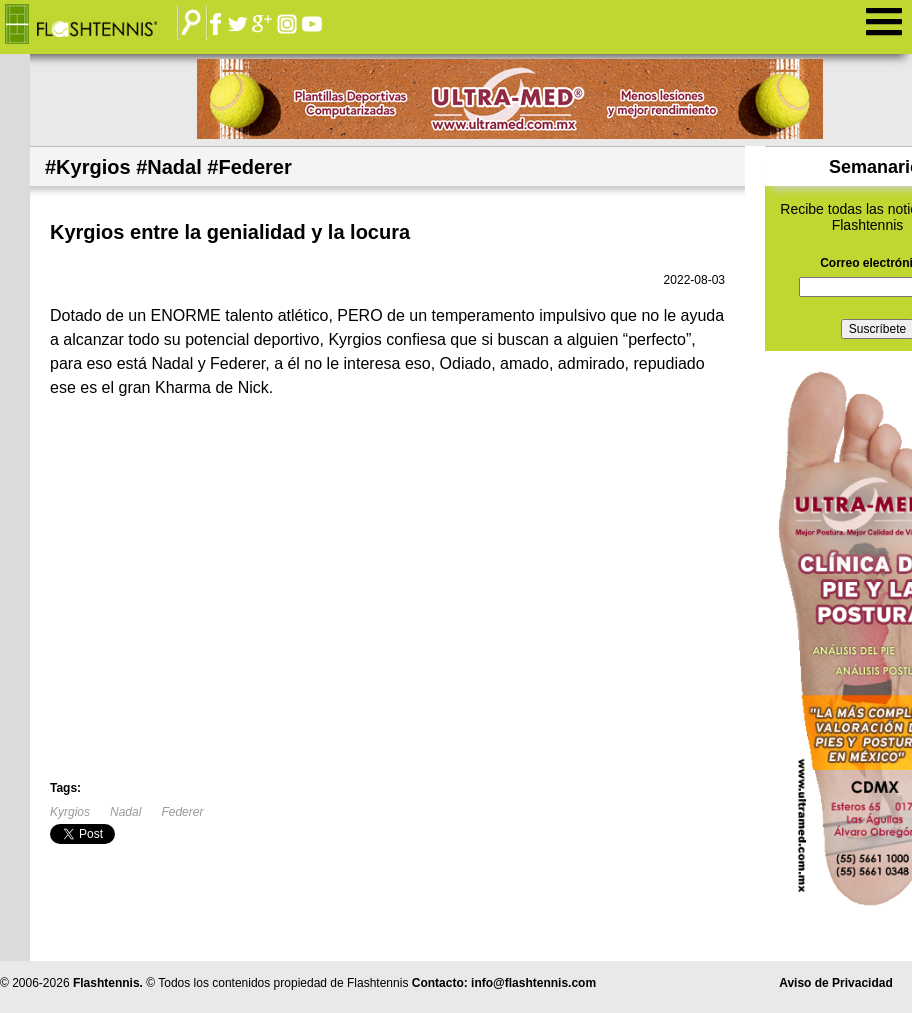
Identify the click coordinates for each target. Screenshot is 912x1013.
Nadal (125, 812)
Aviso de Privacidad (836, 983)
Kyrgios (70, 812)
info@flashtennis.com (533, 983)
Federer (182, 812)
